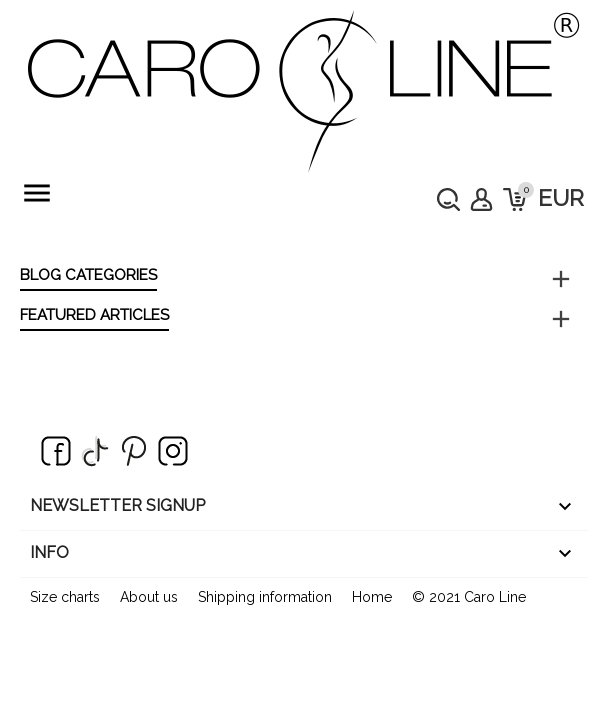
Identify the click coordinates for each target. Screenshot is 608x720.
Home (372, 597)
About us (149, 597)
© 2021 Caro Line (469, 597)
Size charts (65, 597)
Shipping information (265, 597)
